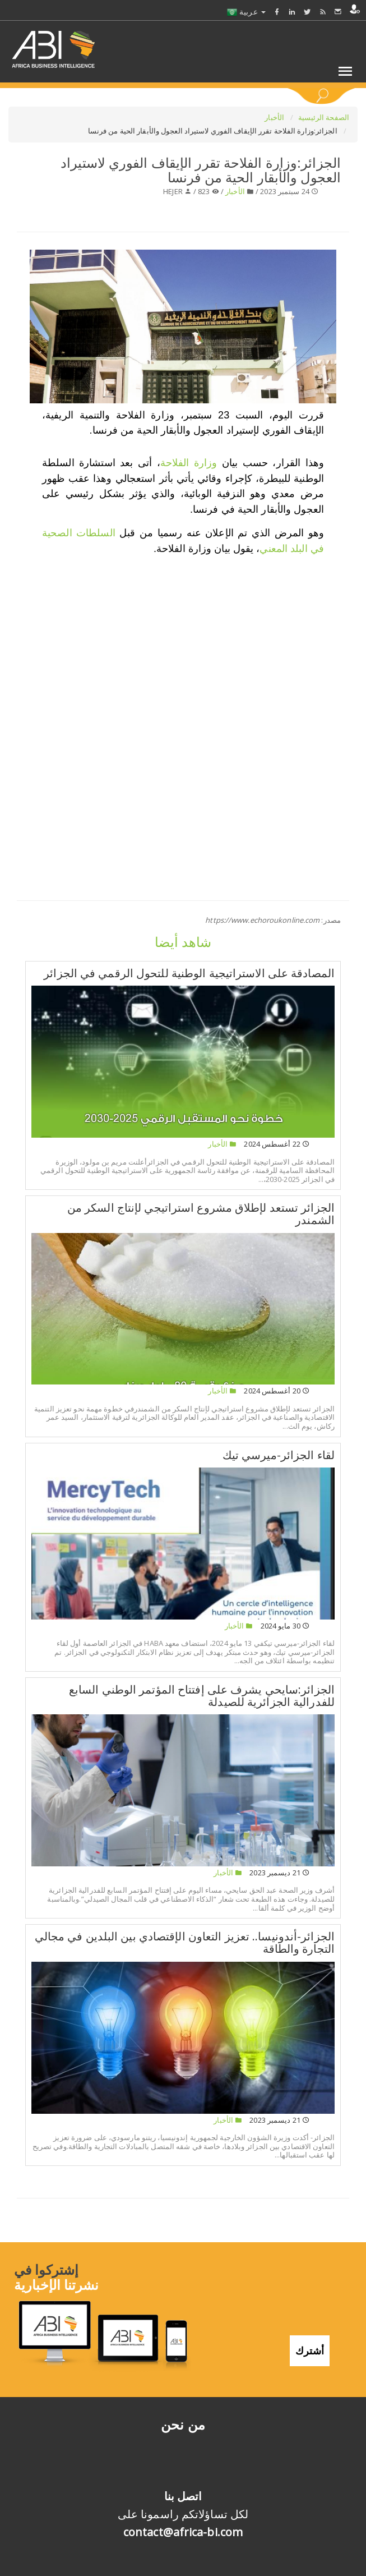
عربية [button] (246, 11)
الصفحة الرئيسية (324, 117)
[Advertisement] (183, 643)
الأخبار (275, 117)
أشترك (309, 2350)
